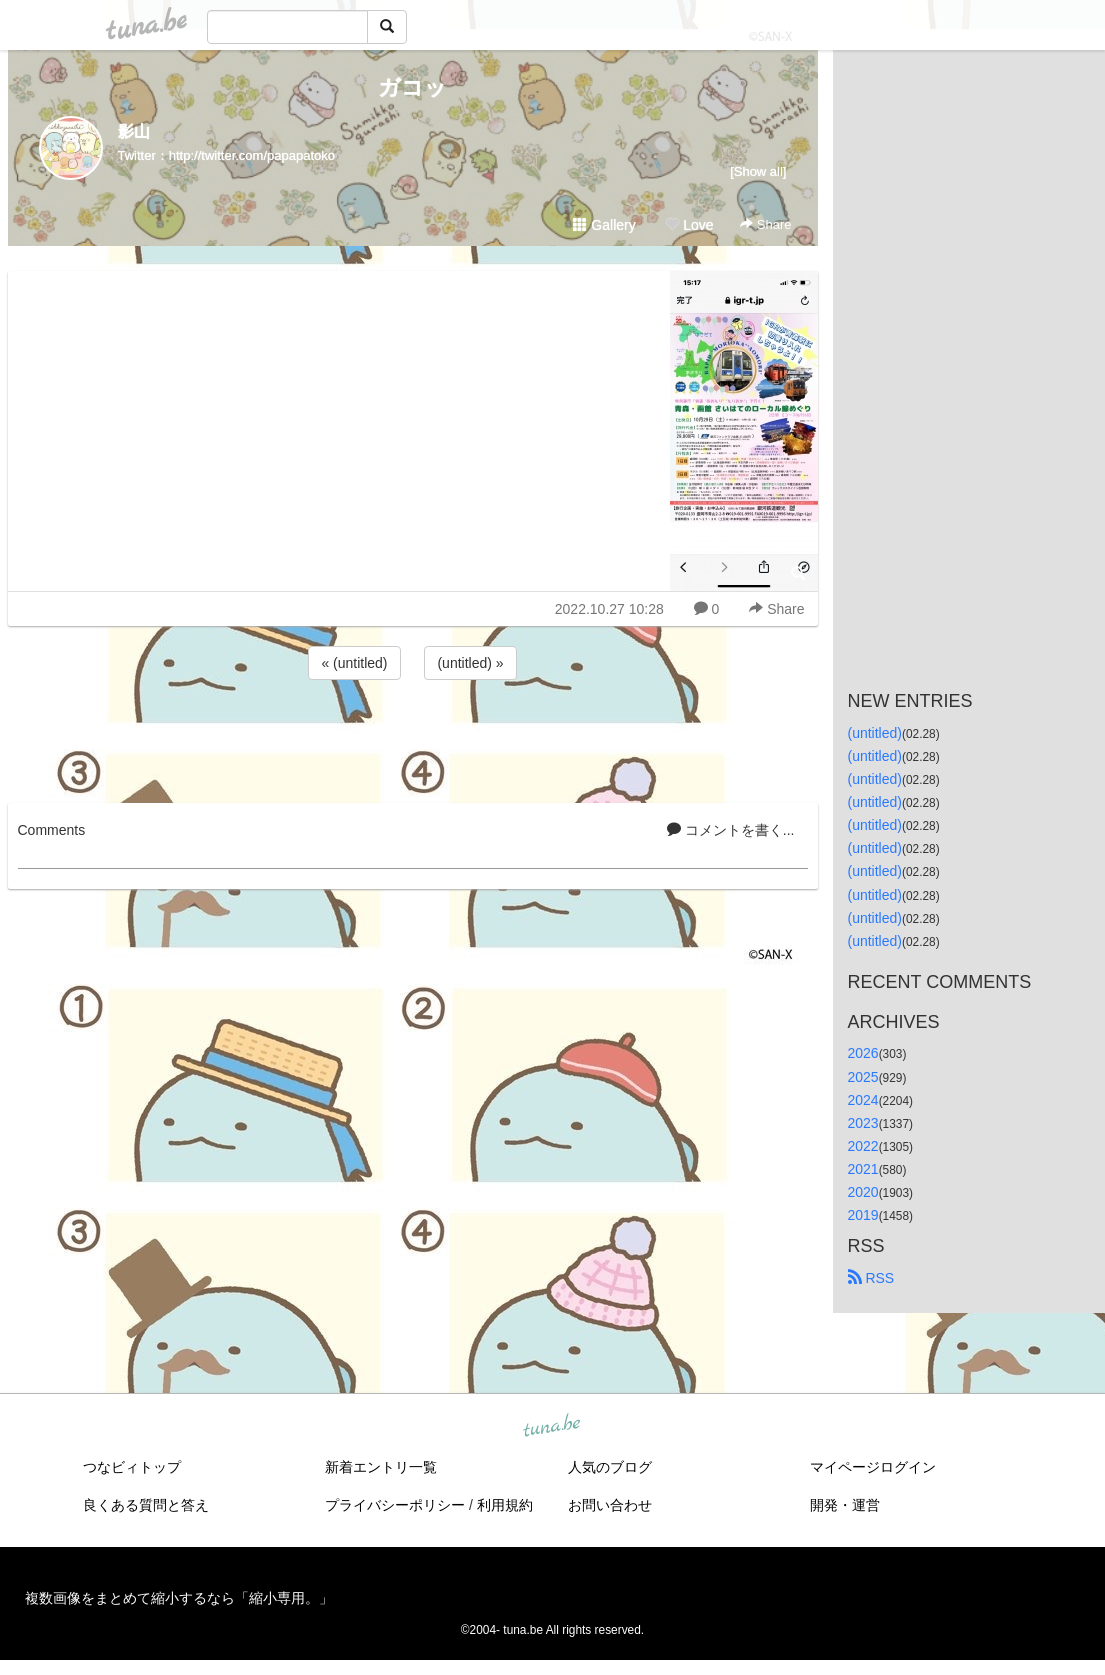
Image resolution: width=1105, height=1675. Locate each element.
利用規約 (505, 1505)
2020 (863, 1192)
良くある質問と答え (146, 1505)
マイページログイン (873, 1467)
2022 (863, 1146)
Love (689, 225)
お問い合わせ (610, 1505)
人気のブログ (610, 1467)
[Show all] (758, 171)
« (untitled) (354, 663)
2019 (863, 1215)
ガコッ (412, 87)
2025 (863, 1077)
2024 (863, 1100)
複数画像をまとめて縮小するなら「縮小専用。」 (179, 1598)
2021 (863, 1169)
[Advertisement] (413, 738)
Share (765, 224)
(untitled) (875, 733)
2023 (863, 1123)
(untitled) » (470, 663)
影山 (134, 131)
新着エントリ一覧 (381, 1467)
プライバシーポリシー (395, 1505)
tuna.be (552, 1427)
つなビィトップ (132, 1467)
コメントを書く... (731, 830)
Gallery (604, 225)
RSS (871, 1278)
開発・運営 (845, 1505)
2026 (863, 1053)
